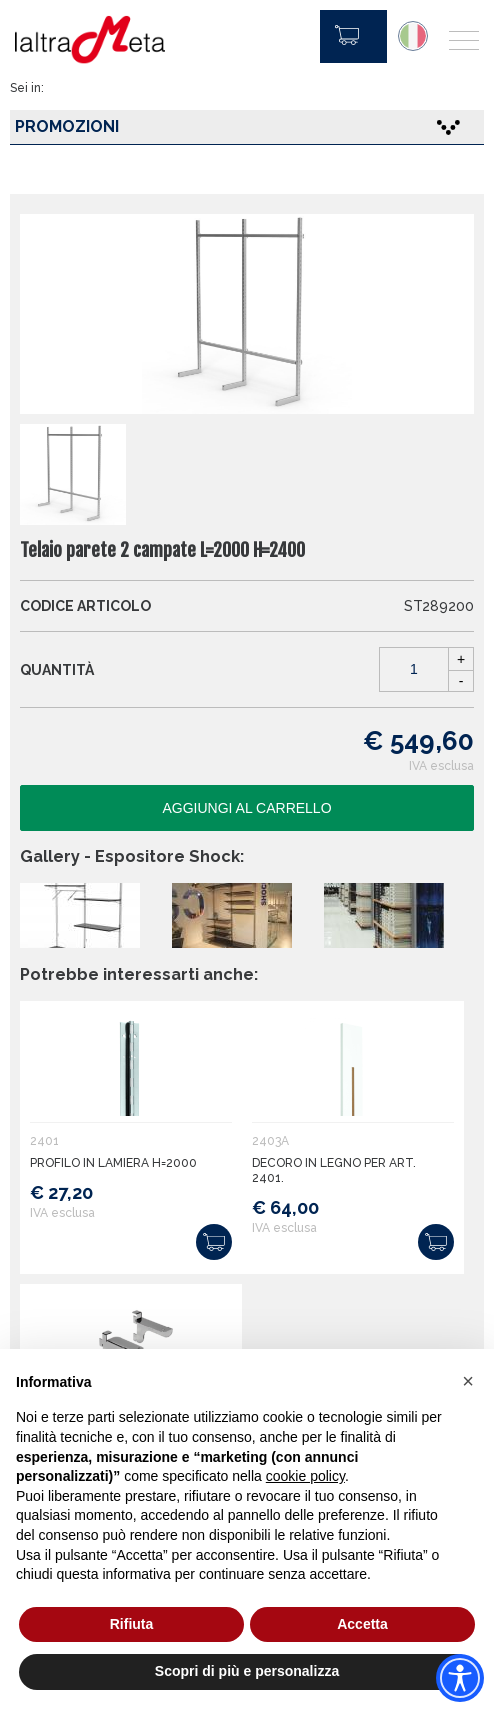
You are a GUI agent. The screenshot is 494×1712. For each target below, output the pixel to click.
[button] (468, 1381)
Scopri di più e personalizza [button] (247, 1671)
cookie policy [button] (305, 1476)
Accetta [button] (362, 1624)
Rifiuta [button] (132, 1624)
